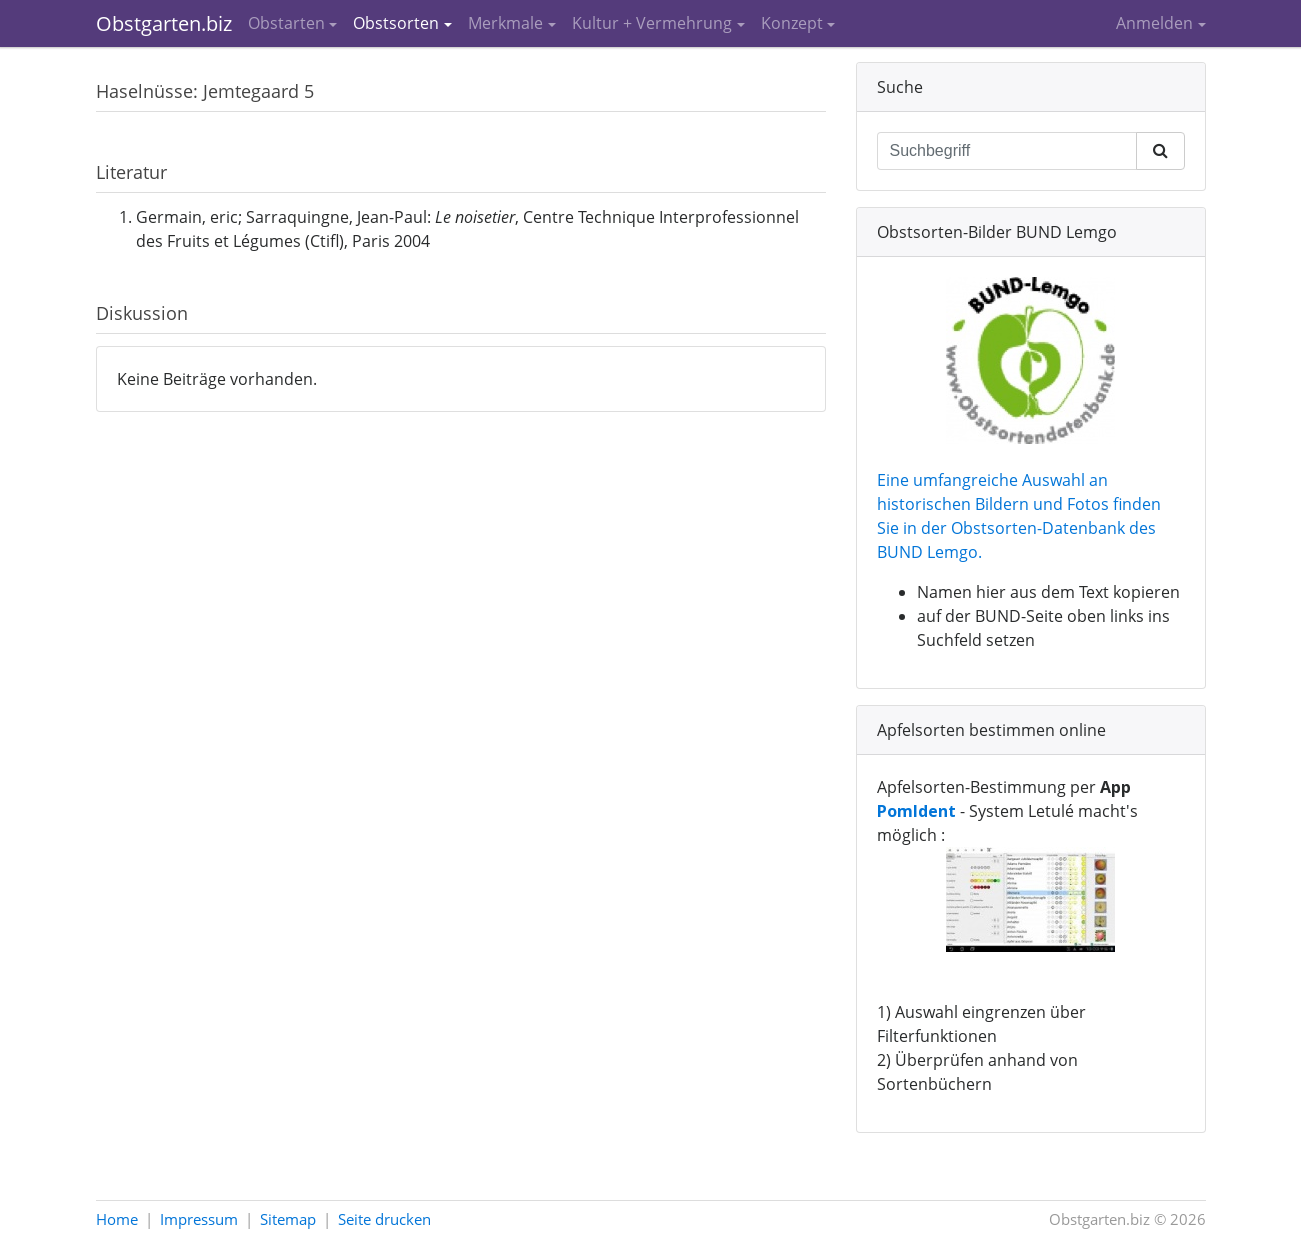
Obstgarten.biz (164, 23)
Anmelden (1154, 23)
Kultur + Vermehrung (652, 23)
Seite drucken (384, 1219)
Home (117, 1219)
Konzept (792, 23)
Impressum (199, 1219)
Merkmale (505, 23)
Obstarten (286, 23)
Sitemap (288, 1219)
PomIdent (916, 811)
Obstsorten (396, 23)
